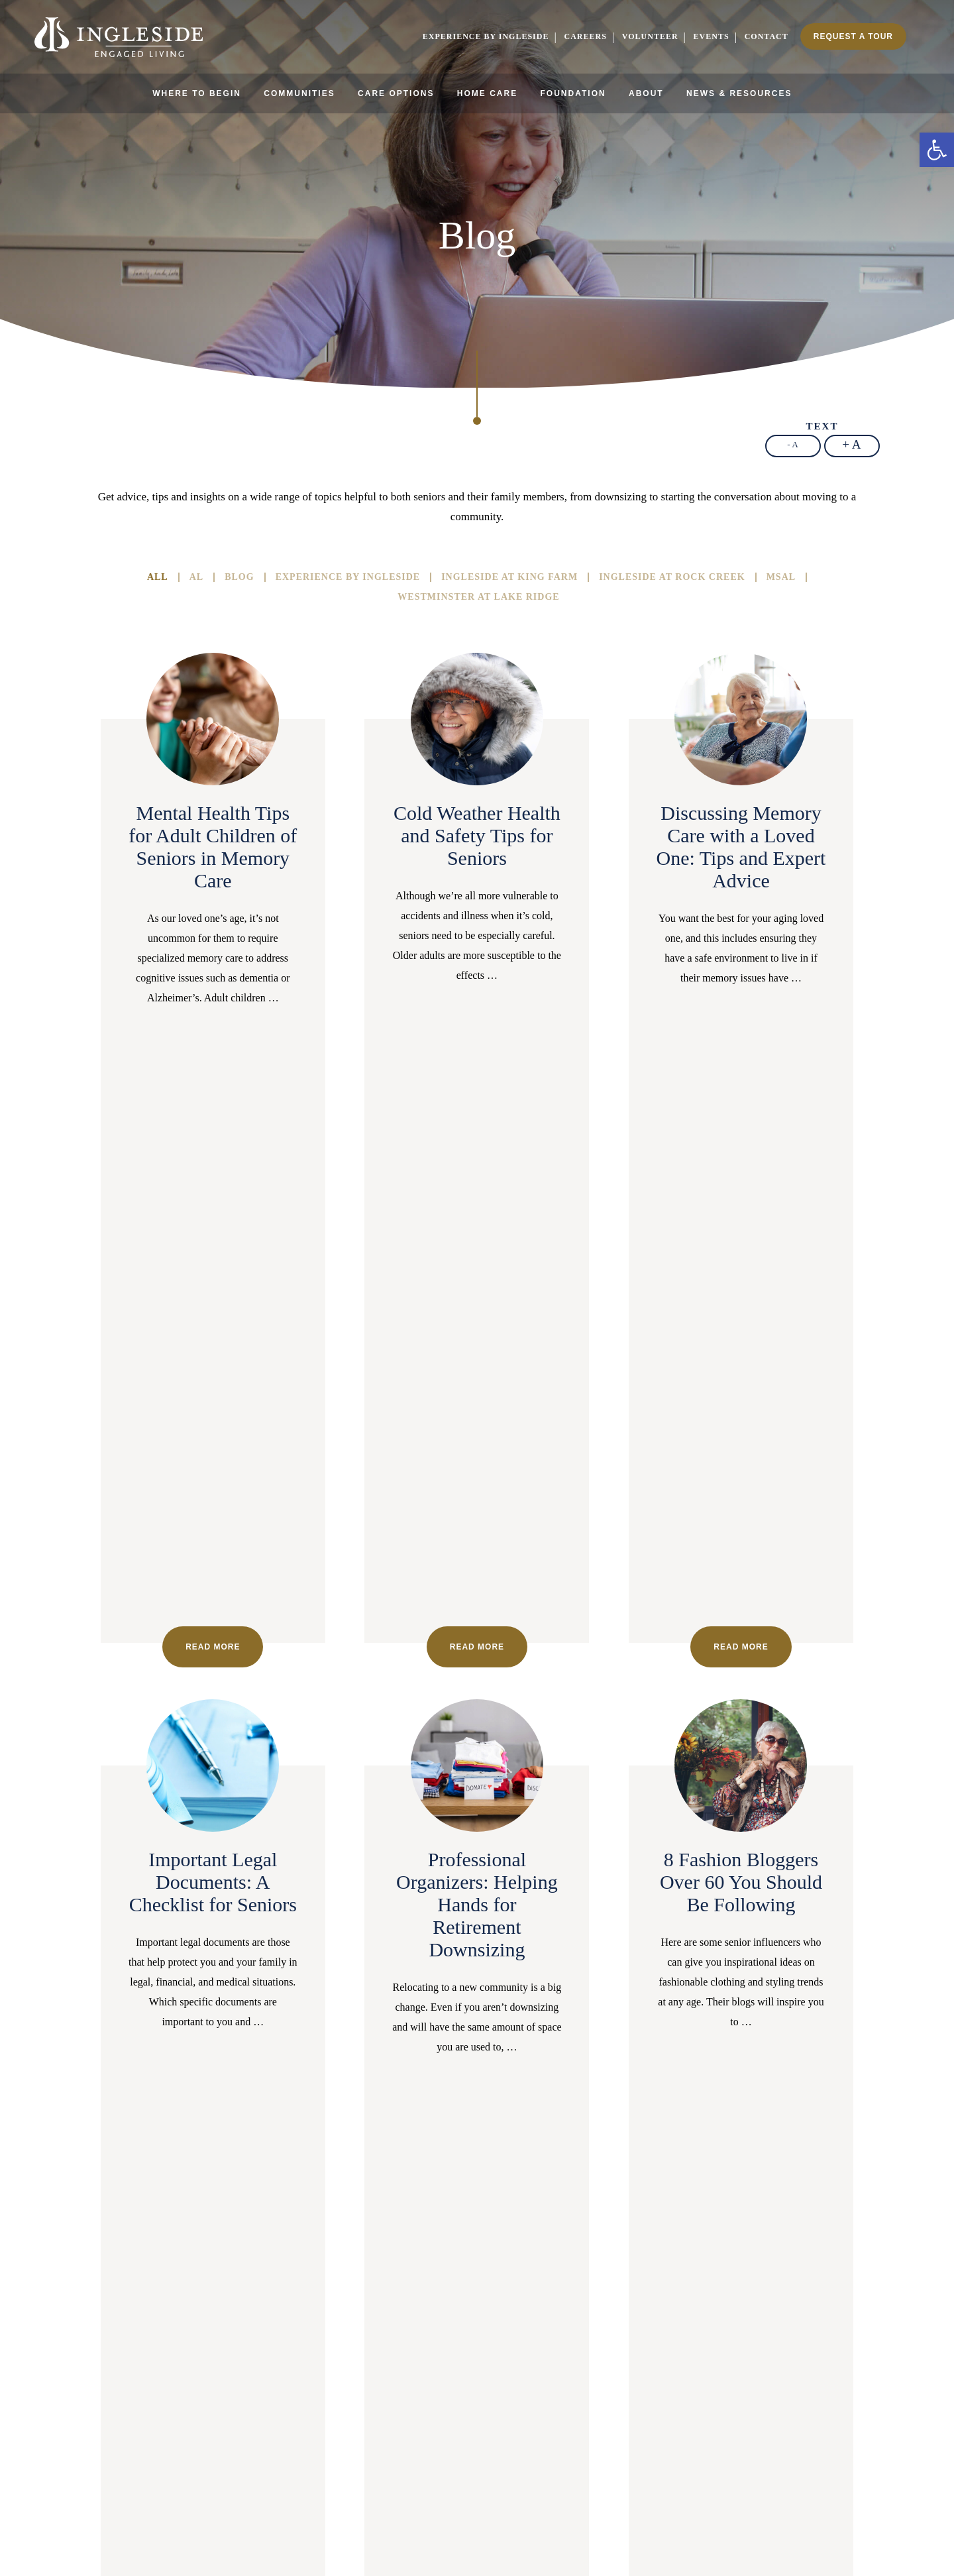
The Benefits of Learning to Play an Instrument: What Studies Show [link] (212, 1754)
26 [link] (786, 2042)
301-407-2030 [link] (102, 2327)
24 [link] (737, 2042)
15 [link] (517, 2042)
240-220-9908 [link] (552, 2315)
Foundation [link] (573, 93)
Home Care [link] (487, 93)
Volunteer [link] (650, 36)
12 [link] (443, 2042)
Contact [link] (766, 36)
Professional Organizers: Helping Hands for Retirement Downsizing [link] (477, 1312)
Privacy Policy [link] (522, 2534)
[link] (937, 150)
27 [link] (811, 2042)
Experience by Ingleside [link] (486, 36)
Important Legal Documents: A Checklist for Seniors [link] (213, 1289)
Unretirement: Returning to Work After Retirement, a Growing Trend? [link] (741, 1754)
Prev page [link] (112, 2042)
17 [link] (566, 2042)
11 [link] (419, 2042)
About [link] (646, 93)
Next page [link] (477, 2070)
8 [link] (346, 2042)
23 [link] (713, 2042)
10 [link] (394, 2042)
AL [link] (196, 577)
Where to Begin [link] (196, 93)
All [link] (157, 577)
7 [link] (322, 2042)
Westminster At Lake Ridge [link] (478, 597)
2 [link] (199, 2042)
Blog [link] (239, 577)
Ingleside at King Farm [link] (509, 577)
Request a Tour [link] (853, 36)
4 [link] (248, 2042)
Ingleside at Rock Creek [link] (672, 577)
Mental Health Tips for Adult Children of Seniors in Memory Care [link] (213, 846)
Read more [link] (213, 1054)
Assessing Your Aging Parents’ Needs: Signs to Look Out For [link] (477, 1754)
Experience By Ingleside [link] (348, 577)
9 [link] (371, 2042)
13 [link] (468, 2042)
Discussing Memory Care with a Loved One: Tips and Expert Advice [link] (741, 846)
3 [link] (224, 2042)
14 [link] (492, 2042)
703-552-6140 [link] (852, 2333)
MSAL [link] (781, 577)
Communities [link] (299, 93)
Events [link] (711, 36)
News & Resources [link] (739, 93)
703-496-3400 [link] (402, 2315)
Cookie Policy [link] (466, 2534)
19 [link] (615, 2042)
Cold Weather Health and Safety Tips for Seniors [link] (477, 835)
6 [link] (297, 2042)
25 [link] (762, 2042)
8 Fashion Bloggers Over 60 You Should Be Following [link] (741, 1289)
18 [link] (590, 2042)
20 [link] (639, 2042)
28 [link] (835, 2042)
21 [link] (664, 2042)
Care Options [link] (396, 93)
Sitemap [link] (422, 2534)
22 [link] (688, 2042)
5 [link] (273, 2042)
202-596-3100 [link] (251, 2315)
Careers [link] (585, 36)
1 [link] (175, 2042)
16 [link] (541, 2042)
